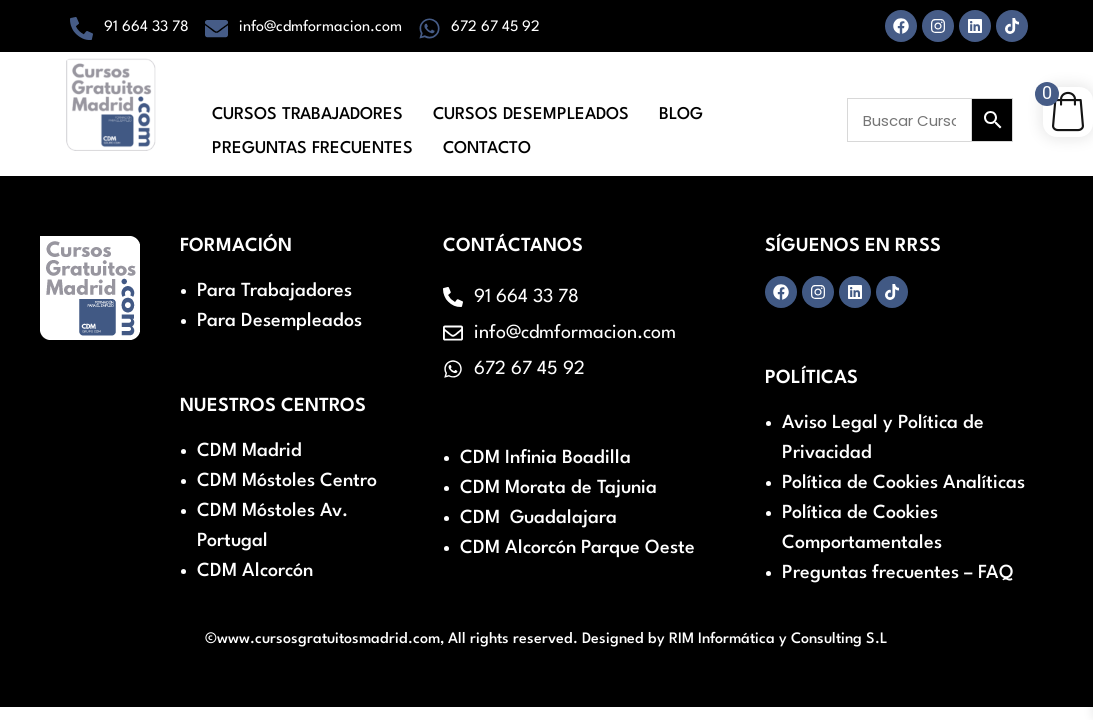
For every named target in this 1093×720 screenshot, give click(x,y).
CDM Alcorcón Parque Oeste (577, 548)
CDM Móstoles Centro (287, 481)
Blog (681, 111)
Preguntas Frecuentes (312, 138)
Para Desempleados (279, 321)
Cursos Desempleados (531, 111)
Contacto (487, 138)
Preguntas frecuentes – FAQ (897, 573)
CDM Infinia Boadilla (545, 458)
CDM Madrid (249, 451)
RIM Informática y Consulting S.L (778, 639)
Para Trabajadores (274, 291)
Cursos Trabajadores (307, 111)
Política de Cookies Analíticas (903, 483)
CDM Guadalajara (538, 518)
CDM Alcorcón (255, 571)
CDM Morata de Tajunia (558, 488)
